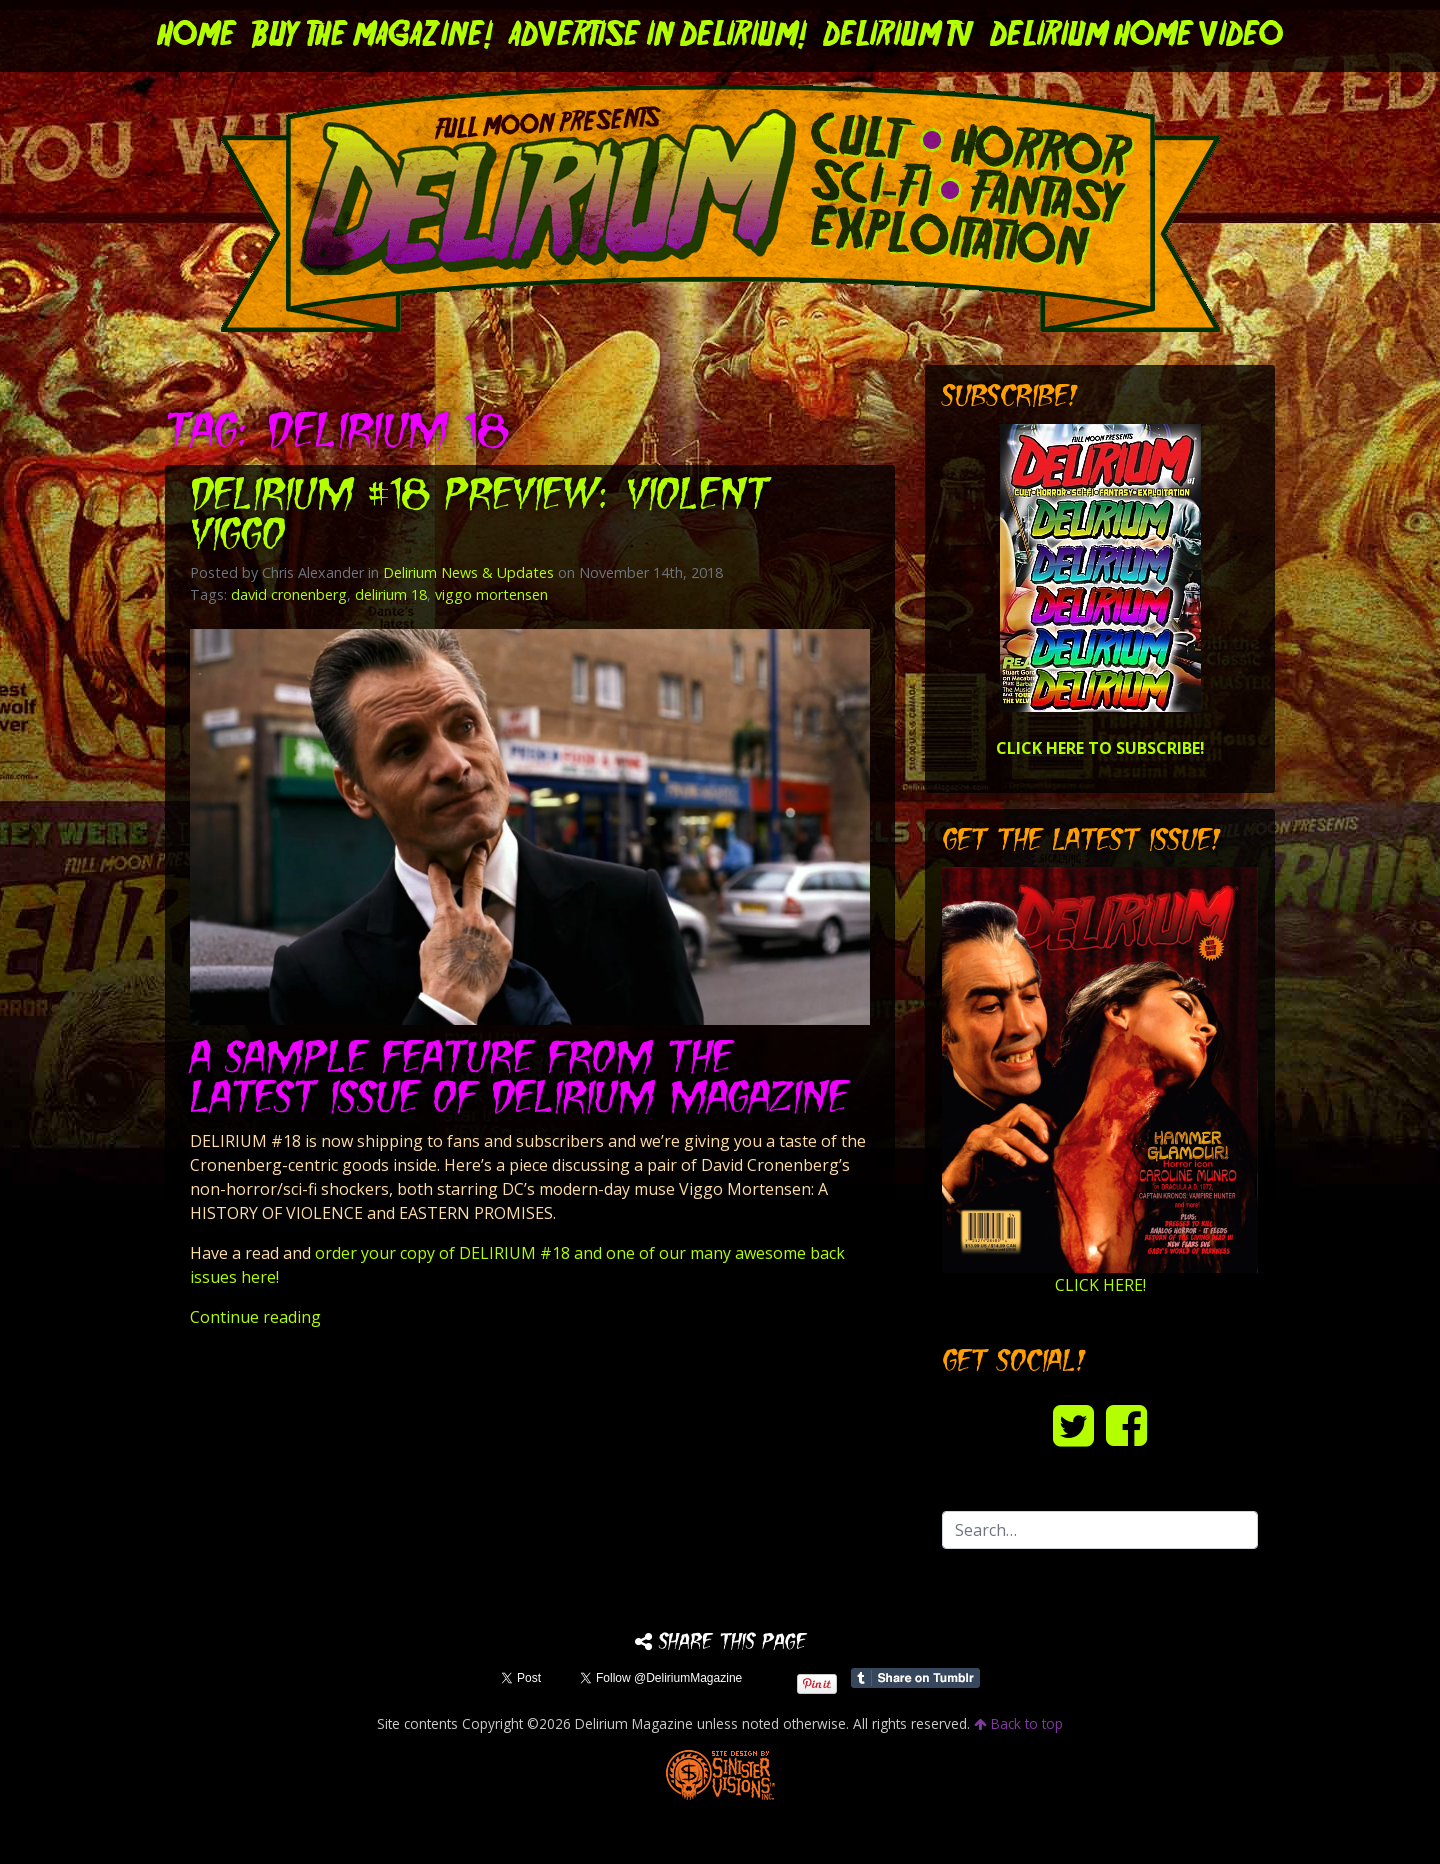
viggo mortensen (491, 594)
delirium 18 (391, 594)
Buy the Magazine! (372, 36)
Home (196, 36)
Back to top (1018, 1723)
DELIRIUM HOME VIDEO (1136, 36)
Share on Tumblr (915, 1678)
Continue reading (255, 1317)
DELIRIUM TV (898, 36)
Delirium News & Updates (468, 572)
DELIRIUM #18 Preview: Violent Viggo (479, 517)
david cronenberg (289, 594)
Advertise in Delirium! (658, 36)
